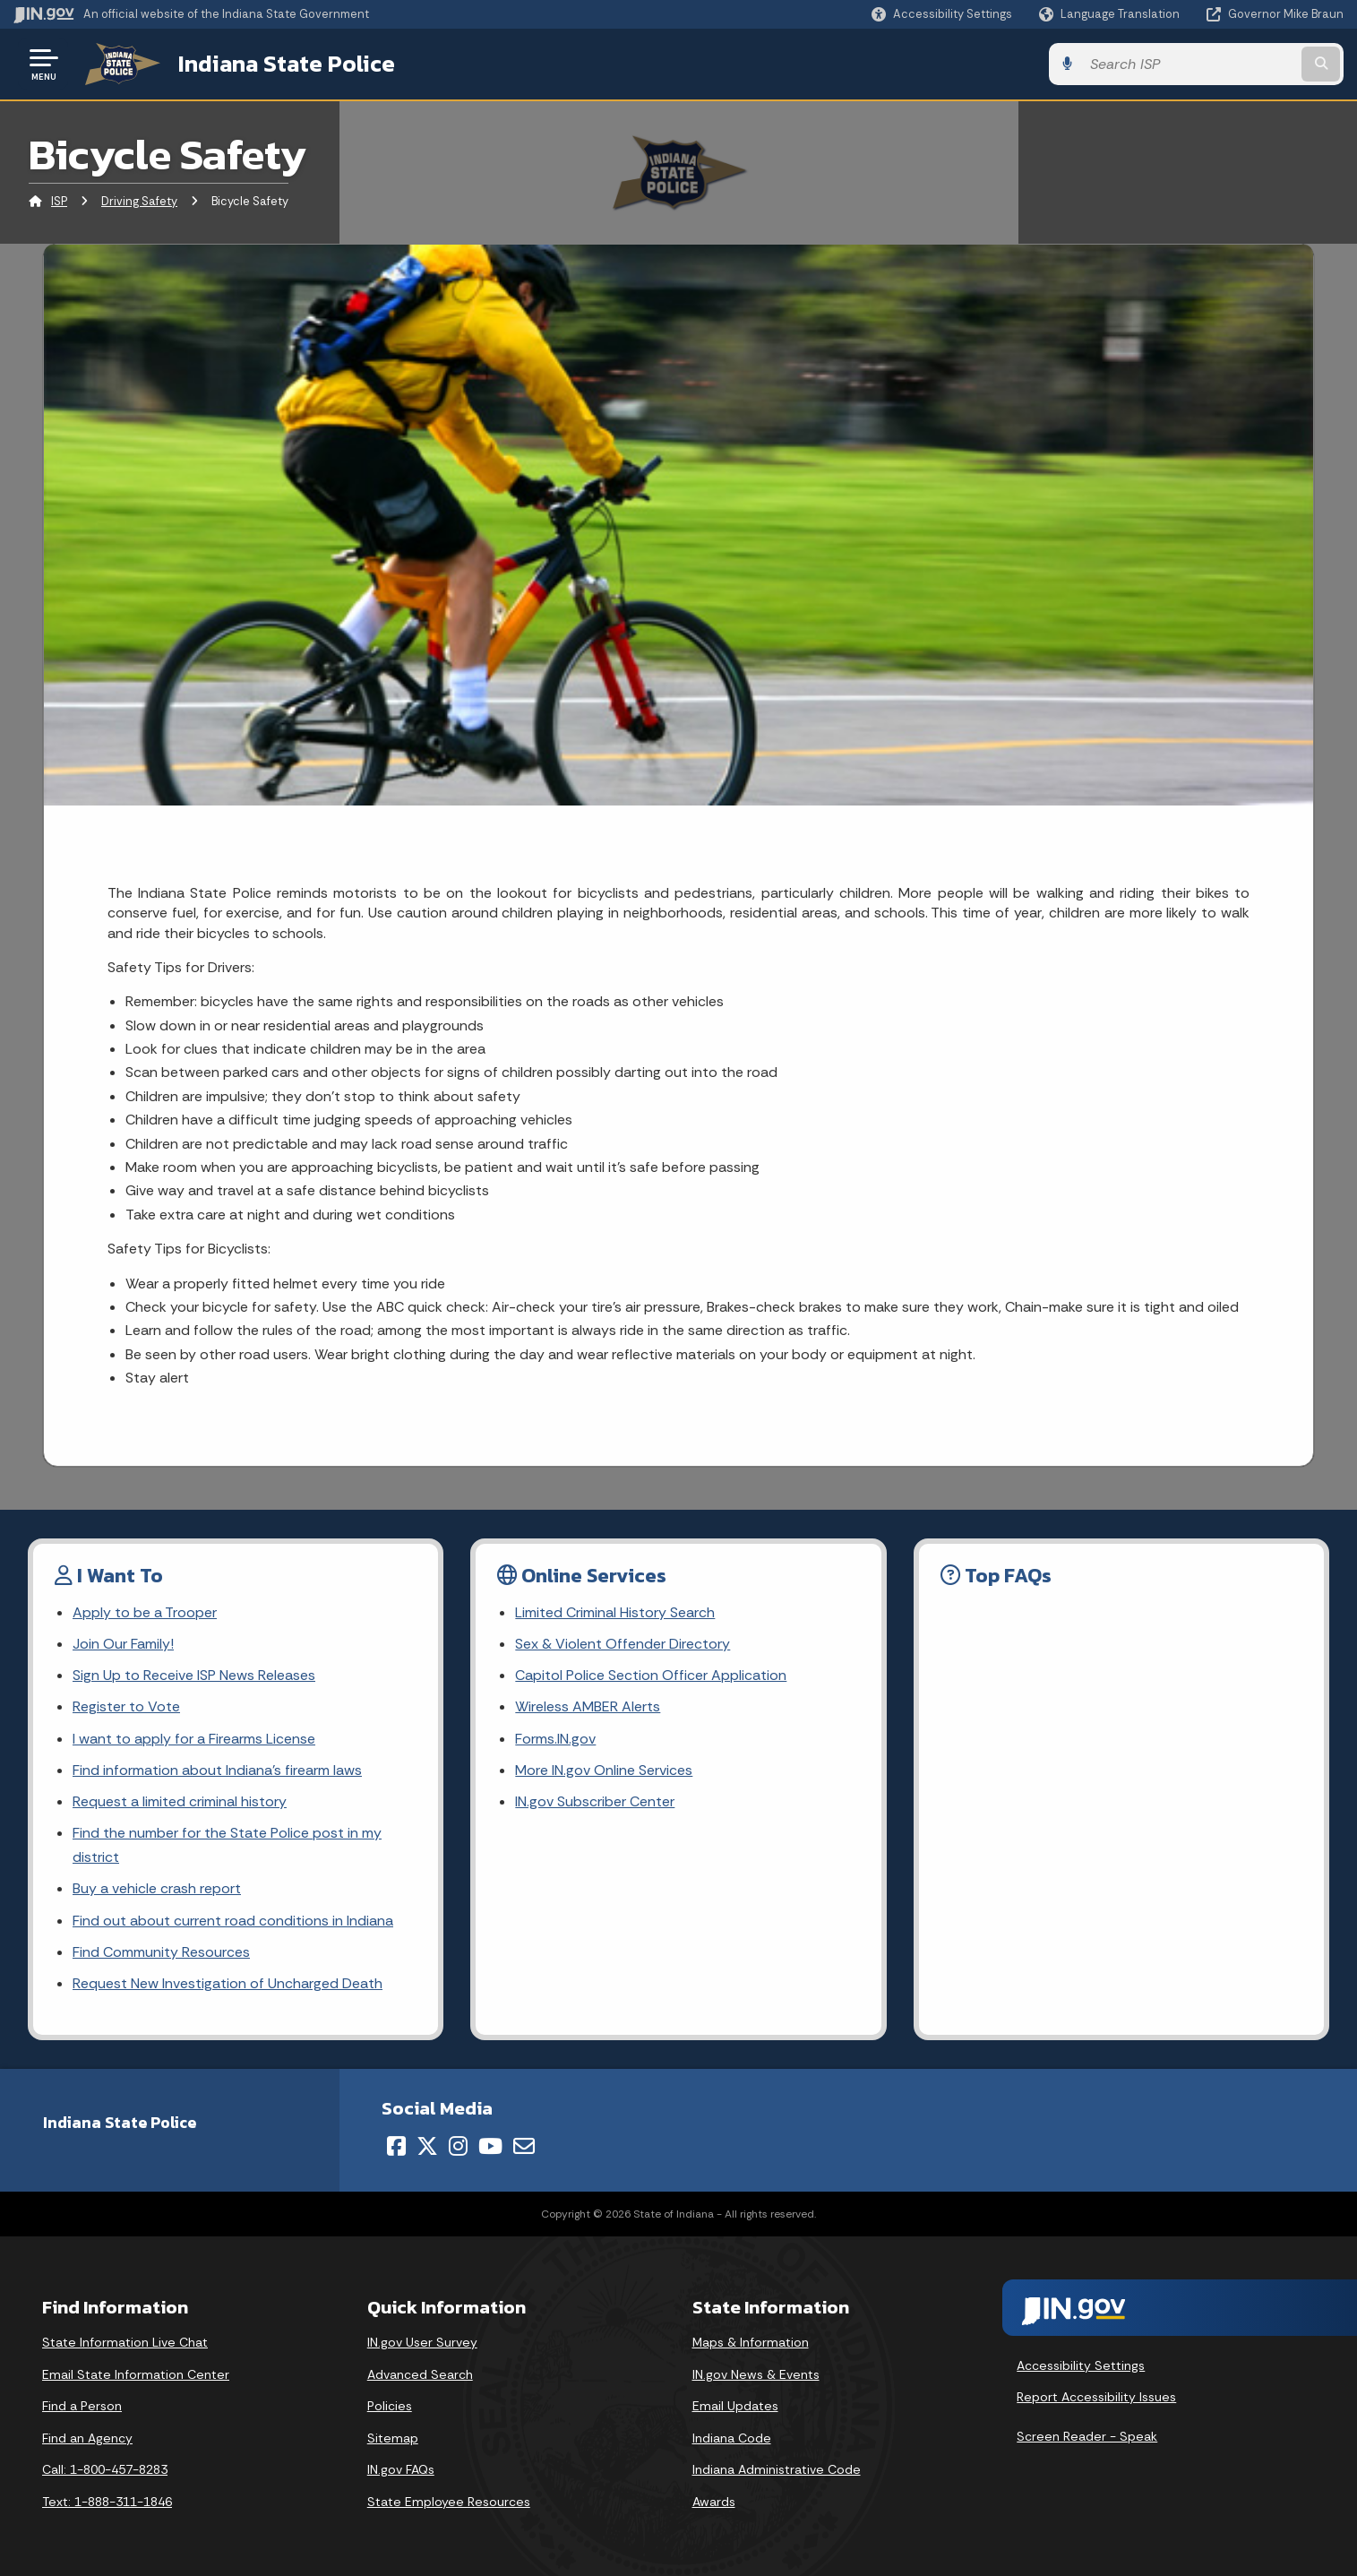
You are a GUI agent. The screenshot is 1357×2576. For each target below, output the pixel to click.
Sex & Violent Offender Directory (622, 1643)
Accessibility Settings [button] (1081, 2365)
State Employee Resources (448, 2502)
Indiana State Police (286, 64)
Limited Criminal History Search (615, 1612)
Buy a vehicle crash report (157, 1888)
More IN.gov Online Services (603, 1770)
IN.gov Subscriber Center (594, 1801)
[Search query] (1190, 64)
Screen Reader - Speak (1087, 2436)
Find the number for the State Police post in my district (227, 1844)
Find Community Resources (161, 1952)
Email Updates (735, 2406)
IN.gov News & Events (756, 2374)
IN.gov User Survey (422, 2342)
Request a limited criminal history (180, 1801)
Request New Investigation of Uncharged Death (227, 1983)
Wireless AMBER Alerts (587, 1706)
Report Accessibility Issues (1096, 2397)
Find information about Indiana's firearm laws (217, 1770)
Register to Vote (126, 1706)
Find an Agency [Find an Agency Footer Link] (87, 2438)
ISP (59, 201)
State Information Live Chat (125, 2342)
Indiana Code (731, 2438)
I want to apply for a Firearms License (194, 1738)
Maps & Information (750, 2342)
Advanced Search (420, 2374)
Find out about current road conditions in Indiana (233, 1920)
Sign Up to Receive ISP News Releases (194, 1675)
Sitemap (392, 2438)
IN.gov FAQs (400, 2469)
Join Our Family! (123, 1643)
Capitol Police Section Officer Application (650, 1675)
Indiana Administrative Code (776, 2469)
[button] (942, 13)
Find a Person (82, 2406)
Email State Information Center (135, 2374)
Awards (713, 2502)
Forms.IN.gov (555, 1738)
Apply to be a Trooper (145, 1612)
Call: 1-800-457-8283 (104, 2469)
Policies (389, 2406)
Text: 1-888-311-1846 (107, 2502)
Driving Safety (139, 201)
